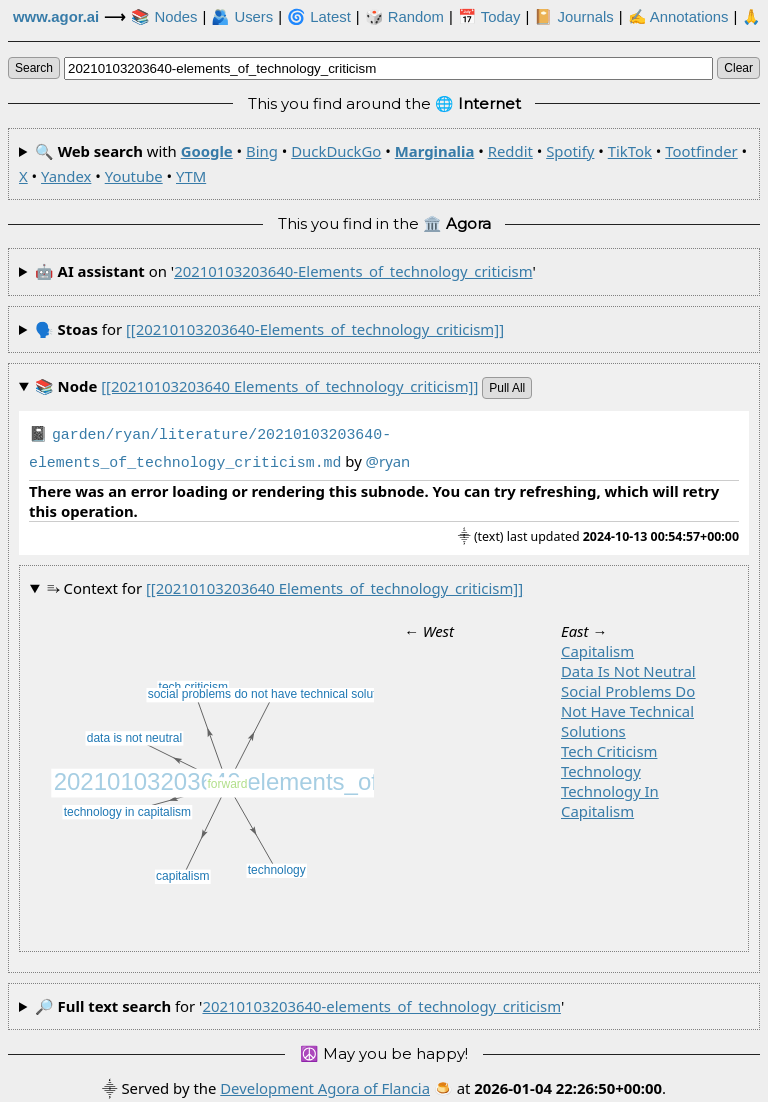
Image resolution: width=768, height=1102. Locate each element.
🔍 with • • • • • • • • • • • (383, 163)
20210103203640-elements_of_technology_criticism (353, 271)
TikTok (630, 151)
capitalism (597, 647)
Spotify (570, 151)
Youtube (134, 176)
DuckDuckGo (336, 151)
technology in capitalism (610, 797)
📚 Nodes (164, 17)
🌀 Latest (319, 17)
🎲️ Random (404, 17)
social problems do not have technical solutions (628, 707)
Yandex (66, 176)
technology (601, 767)
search (34, 68)
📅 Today (489, 17)
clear (738, 68)
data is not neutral (628, 667)
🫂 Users (242, 17)
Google (207, 151)
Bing (262, 151)
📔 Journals (573, 17)
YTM (191, 176)
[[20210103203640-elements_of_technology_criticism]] (315, 329)
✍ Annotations (678, 17)
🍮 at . (550, 1084)
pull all (507, 388)
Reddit (510, 151)
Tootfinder (701, 151)
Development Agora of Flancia (325, 1084)
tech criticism (609, 747)
